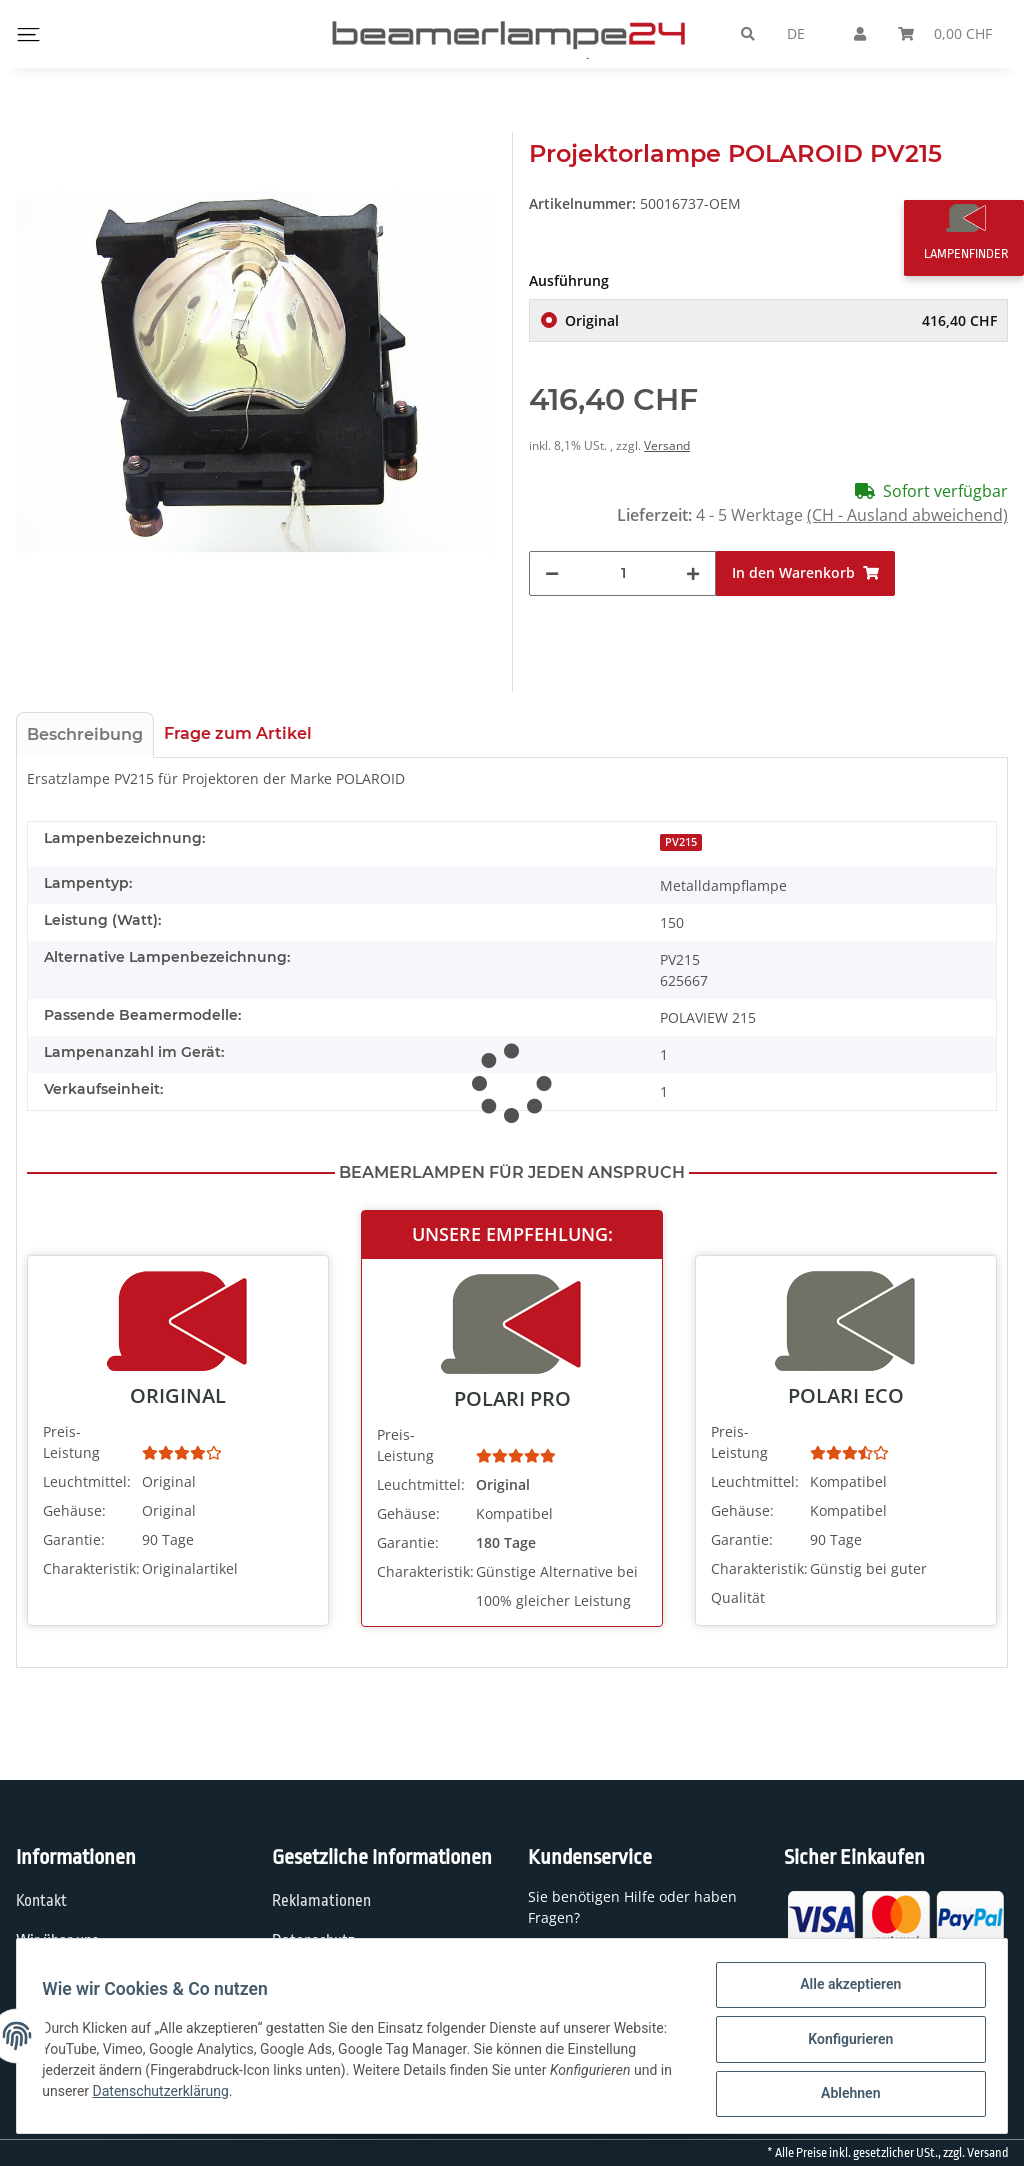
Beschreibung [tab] (85, 734)
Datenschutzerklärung (293, 2096)
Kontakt (41, 1901)
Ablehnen (843, 2095)
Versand (667, 445)
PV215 (681, 842)
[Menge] (623, 573)
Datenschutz (313, 1941)
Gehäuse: (74, 1510)
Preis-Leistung (71, 1442)
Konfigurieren (843, 2043)
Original (781, 320)
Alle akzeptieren (843, 1991)
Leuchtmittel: (87, 1481)
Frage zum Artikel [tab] (238, 733)
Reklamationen (321, 1901)
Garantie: (74, 1539)
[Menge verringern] (552, 573)
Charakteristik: (90, 1568)
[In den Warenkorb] (805, 573)
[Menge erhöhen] (693, 573)
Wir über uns (57, 1941)
